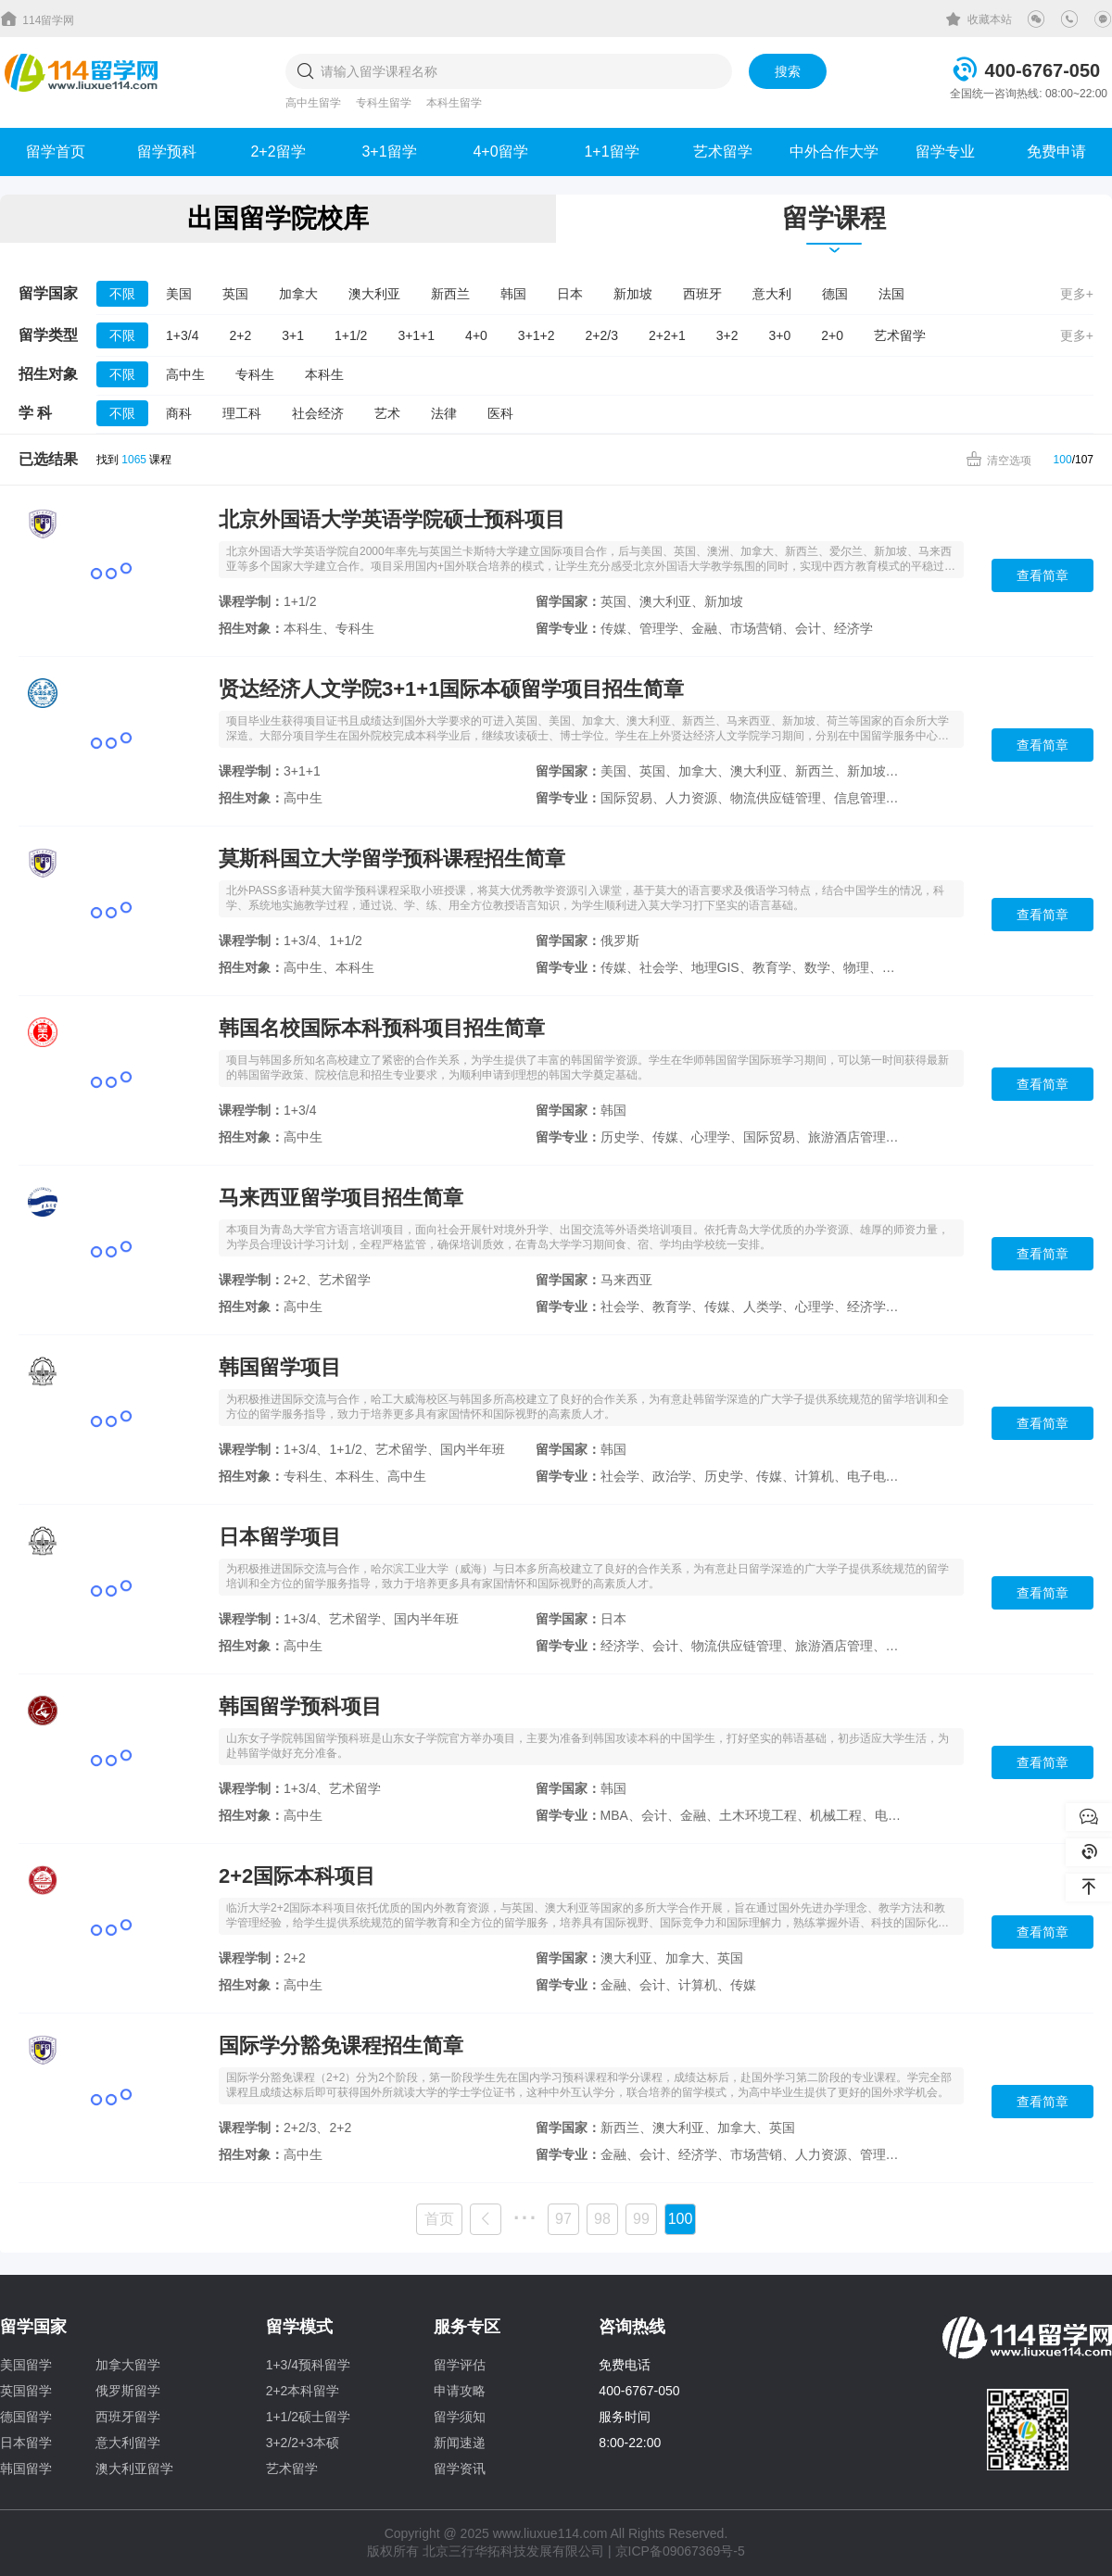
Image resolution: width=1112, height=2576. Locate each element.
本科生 (324, 374)
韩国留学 (26, 2468)
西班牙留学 (127, 2416)
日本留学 (26, 2442)
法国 (891, 293)
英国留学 (26, 2390)
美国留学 (26, 2364)
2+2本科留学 (303, 2390)
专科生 (254, 374)
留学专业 (945, 151)
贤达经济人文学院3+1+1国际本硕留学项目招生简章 (451, 689)
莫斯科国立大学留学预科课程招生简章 (392, 858)
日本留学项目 (280, 1536)
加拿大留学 (127, 2364)
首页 (439, 2219)
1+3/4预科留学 (308, 2364)
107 (1084, 459)
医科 (500, 413)
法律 (444, 413)
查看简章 (1042, 575)
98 (602, 2219)
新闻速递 (460, 2442)
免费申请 (1056, 151)
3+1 (293, 335)
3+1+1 (416, 335)
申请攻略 (460, 2390)
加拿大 (298, 293)
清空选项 (998, 459)
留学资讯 (460, 2468)
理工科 (241, 413)
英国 (235, 293)
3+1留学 (388, 151)
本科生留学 (454, 102)
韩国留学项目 (280, 1367)
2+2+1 (667, 335)
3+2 (727, 335)
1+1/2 (351, 335)
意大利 (771, 293)
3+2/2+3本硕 (302, 2442)
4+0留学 (500, 151)
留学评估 (460, 2364)
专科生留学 (383, 102)
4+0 (476, 335)
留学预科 (166, 151)
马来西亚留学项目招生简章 (341, 1197)
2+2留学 (277, 151)
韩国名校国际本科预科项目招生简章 (382, 1028)
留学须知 (460, 2416)
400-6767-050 (1043, 70)
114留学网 (37, 18)
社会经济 (318, 413)
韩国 (513, 293)
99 (641, 2219)
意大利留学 (127, 2442)
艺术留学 (722, 151)
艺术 (387, 413)
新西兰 (450, 293)
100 (1063, 459)
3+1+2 (536, 335)
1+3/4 (182, 335)
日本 (570, 293)
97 (563, 2219)
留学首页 (55, 151)
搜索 (788, 71)
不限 (122, 293)
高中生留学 (313, 102)
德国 (835, 293)
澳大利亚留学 (134, 2468)
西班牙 (702, 293)
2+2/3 (602, 335)
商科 (179, 413)
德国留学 (26, 2416)
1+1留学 (611, 151)
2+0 (832, 335)
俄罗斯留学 (127, 2390)
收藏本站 (978, 19)
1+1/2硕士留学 (308, 2416)
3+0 (779, 335)
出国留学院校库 (278, 218)
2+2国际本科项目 (297, 1876)
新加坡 (632, 293)
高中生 (185, 374)
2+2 (240, 335)
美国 (179, 293)
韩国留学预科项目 (300, 1706)
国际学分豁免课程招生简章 (341, 2045)
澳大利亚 (374, 293)
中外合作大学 (834, 151)
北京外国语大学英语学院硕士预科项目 (392, 519)
